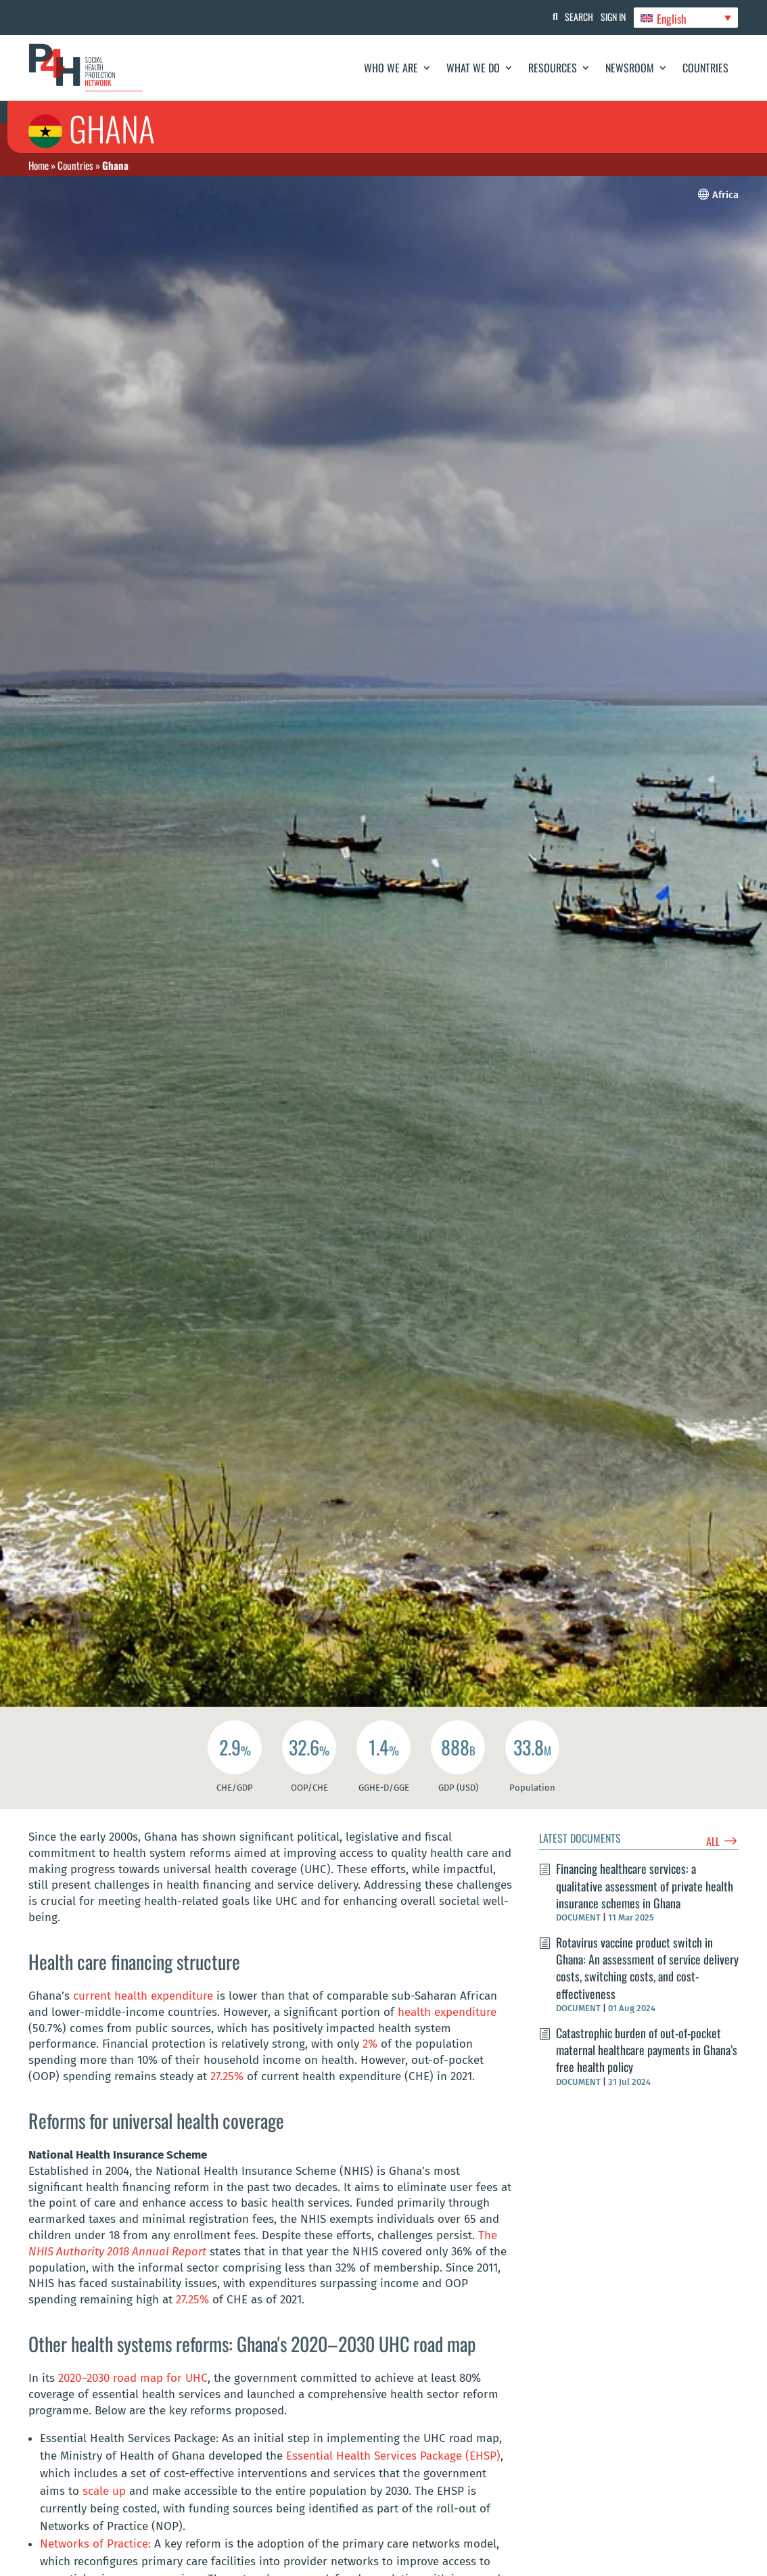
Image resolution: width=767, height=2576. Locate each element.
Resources (552, 68)
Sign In (607, 16)
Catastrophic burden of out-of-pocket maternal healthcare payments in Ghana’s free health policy (646, 2064)
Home (38, 165)
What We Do (473, 68)
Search (567, 16)
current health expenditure (143, 2010)
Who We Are (391, 68)
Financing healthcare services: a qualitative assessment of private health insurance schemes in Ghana (644, 1900)
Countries (705, 68)
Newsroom (629, 68)
